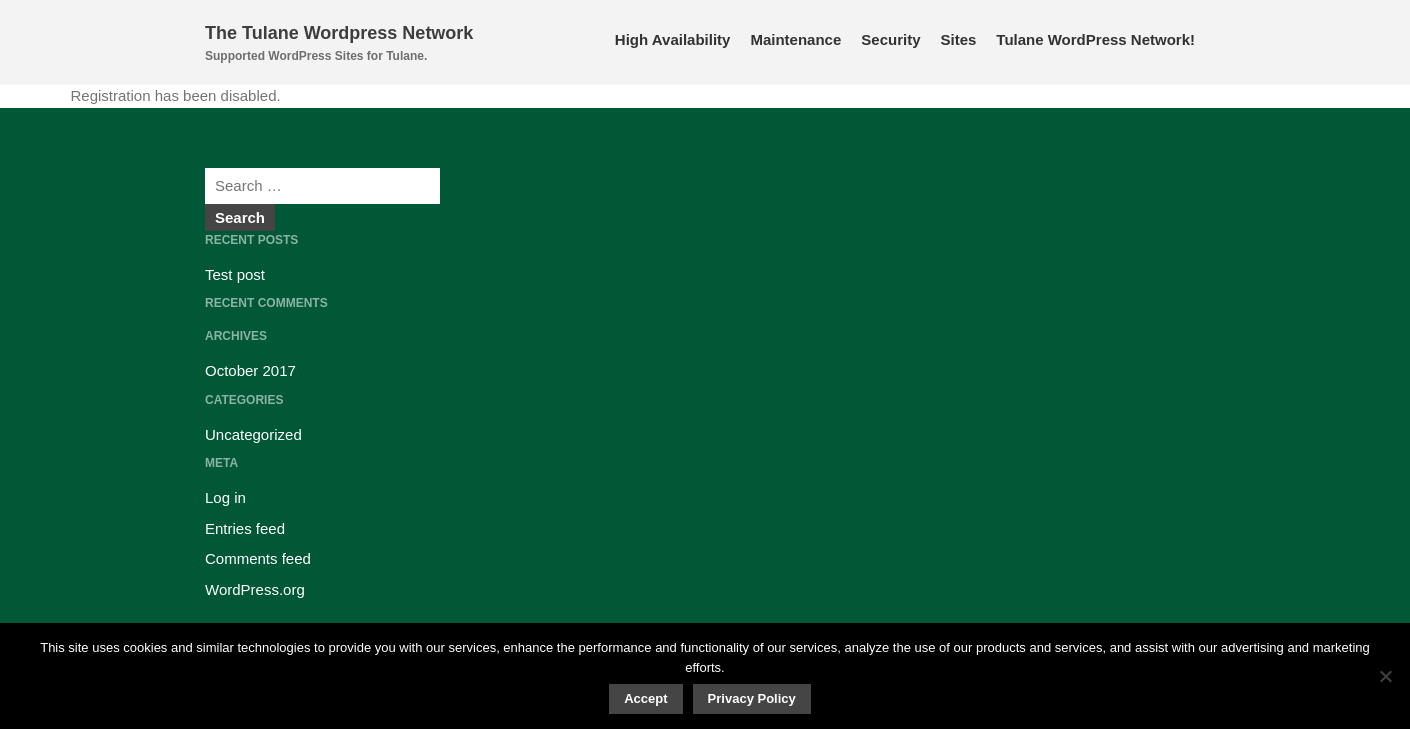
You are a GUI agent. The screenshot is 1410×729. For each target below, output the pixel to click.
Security (890, 39)
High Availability (673, 39)
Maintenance (795, 39)
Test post (235, 274)
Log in (225, 497)
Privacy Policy (752, 698)
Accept (645, 698)
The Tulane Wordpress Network (339, 33)
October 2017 (250, 370)
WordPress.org (255, 589)
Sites (958, 39)
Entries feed (245, 528)
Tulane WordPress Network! (1095, 39)
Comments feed (258, 558)
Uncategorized (253, 434)
